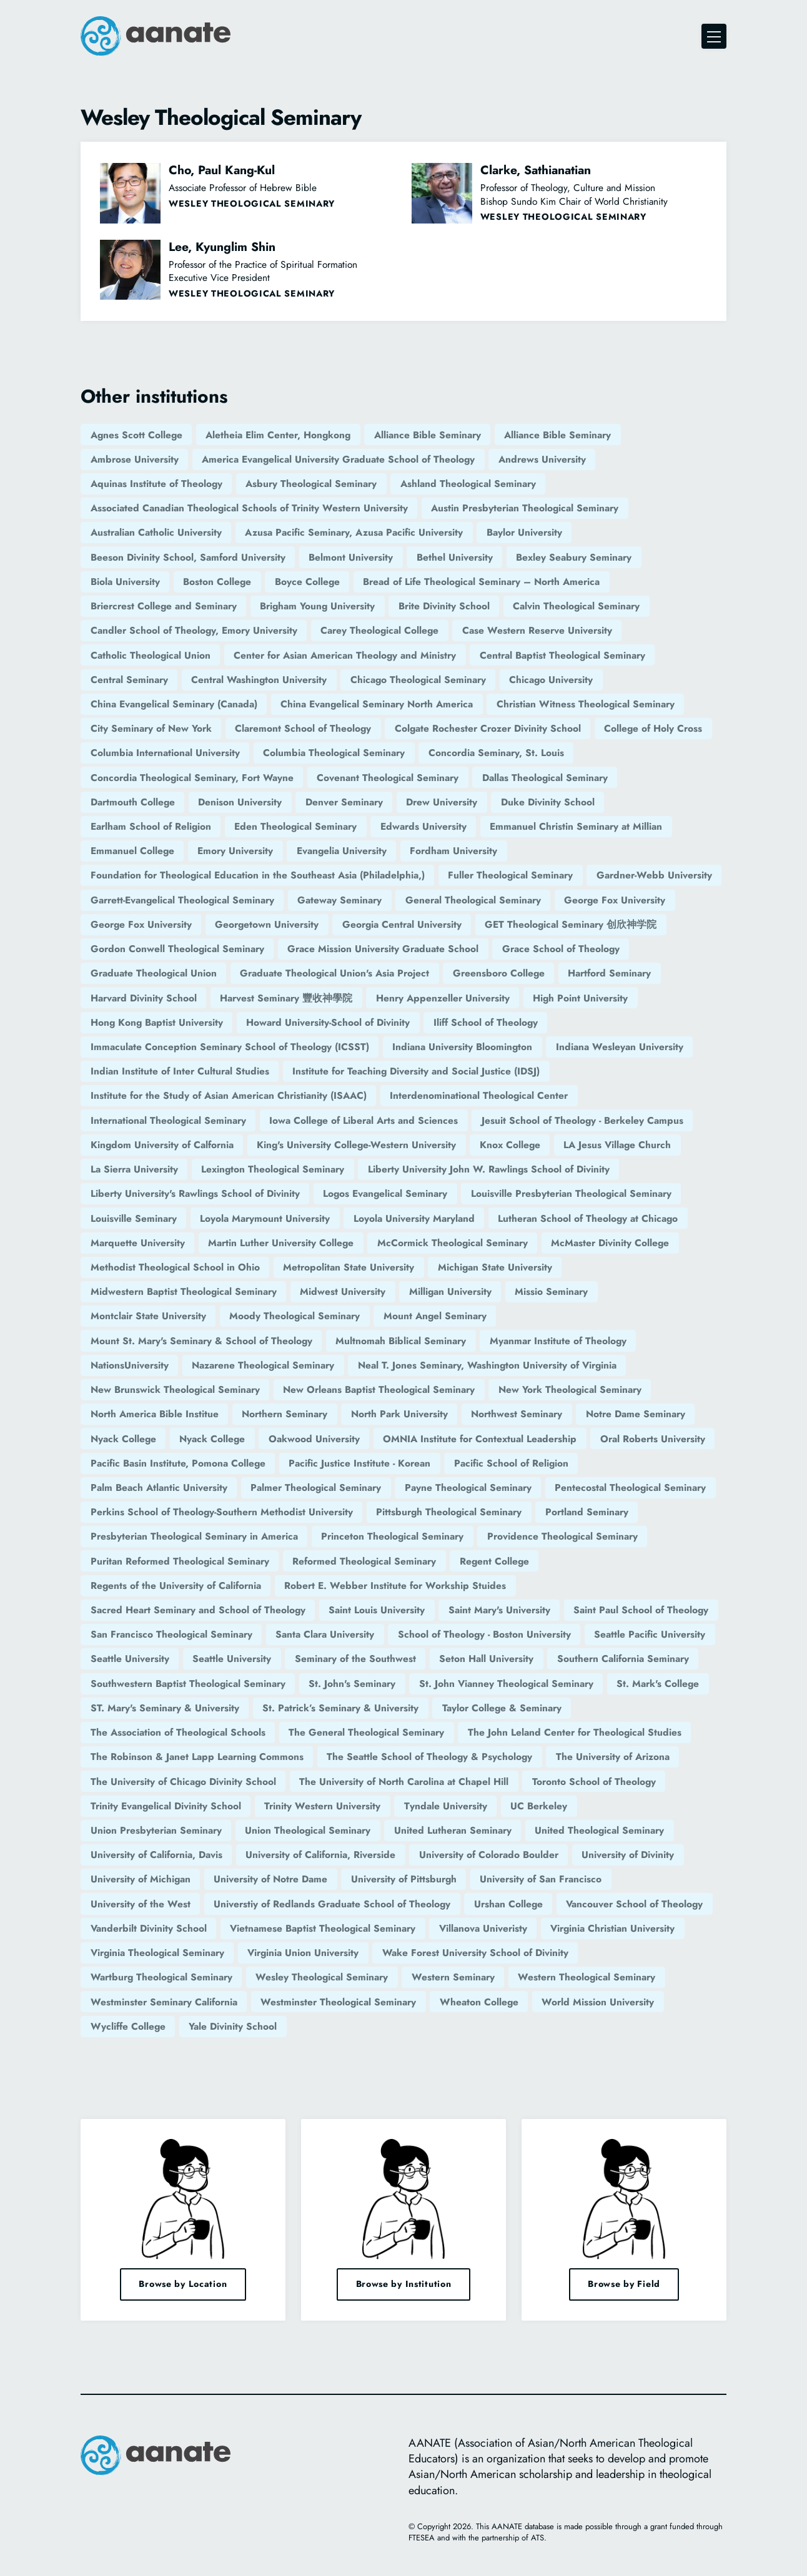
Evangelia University (342, 850)
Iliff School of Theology (485, 1022)
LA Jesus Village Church (617, 1145)
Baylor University (524, 532)
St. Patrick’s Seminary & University (340, 1708)
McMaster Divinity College (610, 1243)
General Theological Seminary (473, 900)
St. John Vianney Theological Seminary (506, 1683)
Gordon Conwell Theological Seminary (177, 948)
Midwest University (342, 1291)
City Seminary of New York (151, 728)
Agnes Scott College (136, 435)
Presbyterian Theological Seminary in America (194, 1536)
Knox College (510, 1145)
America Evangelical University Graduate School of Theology (338, 459)
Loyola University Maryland (414, 1218)
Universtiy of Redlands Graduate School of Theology (332, 1904)
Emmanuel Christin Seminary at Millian (576, 826)
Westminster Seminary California (164, 2002)
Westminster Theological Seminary (338, 2002)
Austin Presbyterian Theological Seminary (524, 508)
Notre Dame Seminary (635, 1414)
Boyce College (307, 581)
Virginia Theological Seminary (157, 1952)
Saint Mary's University (499, 1610)
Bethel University (455, 557)
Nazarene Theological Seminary (263, 1365)
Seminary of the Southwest (355, 1658)
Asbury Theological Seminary (311, 483)
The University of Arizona (613, 1756)
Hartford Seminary (609, 973)
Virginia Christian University (612, 1928)
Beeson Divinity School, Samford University (188, 557)
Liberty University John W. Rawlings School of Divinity (489, 1169)
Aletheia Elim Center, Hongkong (277, 435)
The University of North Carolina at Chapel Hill (403, 1781)
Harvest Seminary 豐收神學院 (286, 998)
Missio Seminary (551, 1291)
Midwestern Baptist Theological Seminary (184, 1291)
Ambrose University (135, 459)
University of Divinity (628, 1854)
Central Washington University (259, 679)
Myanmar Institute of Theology (558, 1341)
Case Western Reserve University (537, 630)
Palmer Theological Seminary (315, 1487)
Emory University (235, 850)
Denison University (240, 802)
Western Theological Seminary (586, 1977)
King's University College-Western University (356, 1145)
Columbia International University (165, 752)
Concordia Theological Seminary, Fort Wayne (192, 777)
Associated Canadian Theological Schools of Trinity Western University (249, 508)
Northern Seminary (284, 1414)
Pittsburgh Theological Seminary (449, 1512)
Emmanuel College (132, 850)
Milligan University (450, 1291)
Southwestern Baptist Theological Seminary (188, 1683)
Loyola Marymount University (265, 1218)
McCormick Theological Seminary (452, 1243)
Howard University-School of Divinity (328, 1022)
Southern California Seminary (623, 1658)
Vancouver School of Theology (634, 1904)
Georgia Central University (402, 924)
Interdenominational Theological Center (479, 1095)
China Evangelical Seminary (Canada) (174, 704)
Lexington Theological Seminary (272, 1169)
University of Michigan (141, 1879)
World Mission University (598, 2002)
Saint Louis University (377, 1610)
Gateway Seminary (339, 900)
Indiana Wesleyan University (619, 1047)
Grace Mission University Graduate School (382, 948)
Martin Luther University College (281, 1243)
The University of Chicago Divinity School (183, 1781)
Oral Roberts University (652, 1439)
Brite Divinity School (444, 606)
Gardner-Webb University (654, 875)
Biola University (125, 581)
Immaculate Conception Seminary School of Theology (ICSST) (230, 1047)
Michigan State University (495, 1267)
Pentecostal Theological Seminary (630, 1487)
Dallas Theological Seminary (545, 777)
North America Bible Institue (155, 1414)
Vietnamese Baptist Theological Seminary (322, 1928)
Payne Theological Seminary (468, 1487)
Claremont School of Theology (303, 728)
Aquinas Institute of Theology (156, 483)
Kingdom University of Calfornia (162, 1145)
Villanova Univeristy (483, 1928)
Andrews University (542, 459)
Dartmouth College (133, 802)
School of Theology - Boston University (484, 1634)
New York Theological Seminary (569, 1389)
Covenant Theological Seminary (387, 777)
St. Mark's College (657, 1683)
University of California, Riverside (320, 1854)
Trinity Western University (322, 1806)
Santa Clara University (324, 1634)
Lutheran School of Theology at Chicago (588, 1218)
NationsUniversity (130, 1365)
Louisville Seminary (134, 1218)
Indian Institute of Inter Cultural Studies (180, 1071)
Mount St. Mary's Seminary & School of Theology (201, 1341)
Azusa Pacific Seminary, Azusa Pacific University (354, 532)
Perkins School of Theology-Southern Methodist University (222, 1512)
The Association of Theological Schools (178, 1732)
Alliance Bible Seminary (427, 435)
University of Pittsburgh (404, 1879)
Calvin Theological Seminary (576, 606)
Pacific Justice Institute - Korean (359, 1463)
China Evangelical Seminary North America (376, 704)
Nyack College (123, 1439)
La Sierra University (134, 1169)
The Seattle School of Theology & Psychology (429, 1756)
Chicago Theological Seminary (418, 679)
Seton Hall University (486, 1658)
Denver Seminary (344, 802)
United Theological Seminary (599, 1830)
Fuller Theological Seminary (510, 875)
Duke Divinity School (548, 802)
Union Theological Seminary (307, 1830)
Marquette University (138, 1243)
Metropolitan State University (348, 1267)
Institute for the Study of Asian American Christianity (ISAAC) (229, 1095)
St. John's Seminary (352, 1683)
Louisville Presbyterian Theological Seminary (571, 1193)
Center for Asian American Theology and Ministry (345, 655)
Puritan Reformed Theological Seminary (180, 1561)
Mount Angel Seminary (435, 1316)
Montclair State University (148, 1316)
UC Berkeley (538, 1806)
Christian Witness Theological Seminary (586, 704)
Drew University (441, 802)
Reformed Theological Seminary (364, 1561)
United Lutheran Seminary (453, 1830)
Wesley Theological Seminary (321, 1977)
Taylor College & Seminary (502, 1708)
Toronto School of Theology (594, 1781)
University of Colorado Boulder (488, 1854)
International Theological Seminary (168, 1120)
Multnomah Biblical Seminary (400, 1341)
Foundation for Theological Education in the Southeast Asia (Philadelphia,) (258, 875)
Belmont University (351, 557)
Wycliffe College (128, 2026)
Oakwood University (314, 1439)
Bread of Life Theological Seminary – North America (481, 581)
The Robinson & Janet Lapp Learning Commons (197, 1756)
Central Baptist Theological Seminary (562, 655)
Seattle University (130, 1658)
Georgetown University (267, 924)
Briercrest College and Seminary (164, 606)
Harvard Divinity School (144, 998)
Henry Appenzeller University (443, 998)
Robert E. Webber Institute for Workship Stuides (395, 1585)
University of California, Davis (156, 1854)
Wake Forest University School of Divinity (475, 1952)
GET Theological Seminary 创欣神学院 (570, 924)
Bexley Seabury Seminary (573, 557)
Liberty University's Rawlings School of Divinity (195, 1193)
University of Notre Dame (270, 1879)
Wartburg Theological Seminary (161, 1977)
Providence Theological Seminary (562, 1536)
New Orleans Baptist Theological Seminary (379, 1389)
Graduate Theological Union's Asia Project (334, 973)
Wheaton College (479, 2002)
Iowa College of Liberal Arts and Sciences (363, 1120)
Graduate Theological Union (154, 973)
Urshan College (508, 1904)
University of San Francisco (541, 1879)
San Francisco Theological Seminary (171, 1634)
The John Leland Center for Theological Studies (574, 1732)
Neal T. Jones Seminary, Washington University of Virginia (487, 1365)
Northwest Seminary (516, 1414)
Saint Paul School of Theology (640, 1610)
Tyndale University (445, 1806)
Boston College (217, 581)
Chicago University (551, 679)
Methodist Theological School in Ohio (175, 1267)
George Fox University (614, 900)
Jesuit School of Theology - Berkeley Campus (582, 1120)
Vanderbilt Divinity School (149, 1928)
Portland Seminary (586, 1512)
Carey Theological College (379, 630)
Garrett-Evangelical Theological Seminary (182, 900)
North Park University (399, 1414)
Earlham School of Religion (151, 826)
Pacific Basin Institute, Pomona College (178, 1463)
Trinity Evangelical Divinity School (166, 1806)
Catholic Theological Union (150, 655)
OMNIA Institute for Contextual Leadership (480, 1439)
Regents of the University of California (176, 1585)
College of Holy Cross (653, 728)
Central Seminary (129, 679)
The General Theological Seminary (366, 1732)
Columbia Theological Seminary (334, 752)
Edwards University (423, 826)
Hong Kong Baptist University (157, 1022)
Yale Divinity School (233, 2026)
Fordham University (453, 850)
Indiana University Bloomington (462, 1047)
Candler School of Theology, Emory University (194, 630)
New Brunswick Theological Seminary (175, 1389)
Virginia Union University (303, 1952)
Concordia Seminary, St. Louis (496, 752)
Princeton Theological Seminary (392, 1536)
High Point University (580, 998)
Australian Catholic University (156, 532)
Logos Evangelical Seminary (385, 1193)
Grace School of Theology (561, 948)
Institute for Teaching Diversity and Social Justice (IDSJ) (416, 1071)
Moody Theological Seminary (294, 1316)
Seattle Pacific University (649, 1634)
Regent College (494, 1561)
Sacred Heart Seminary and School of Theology (198, 1610)
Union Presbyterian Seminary (156, 1830)
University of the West (141, 1904)
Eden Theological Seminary (295, 826)
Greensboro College (499, 973)
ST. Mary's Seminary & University (165, 1708)
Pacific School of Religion (511, 1463)
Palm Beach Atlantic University (159, 1487)
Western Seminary (453, 1977)
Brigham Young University (317, 606)
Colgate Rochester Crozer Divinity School (488, 728)
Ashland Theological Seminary (468, 483)
